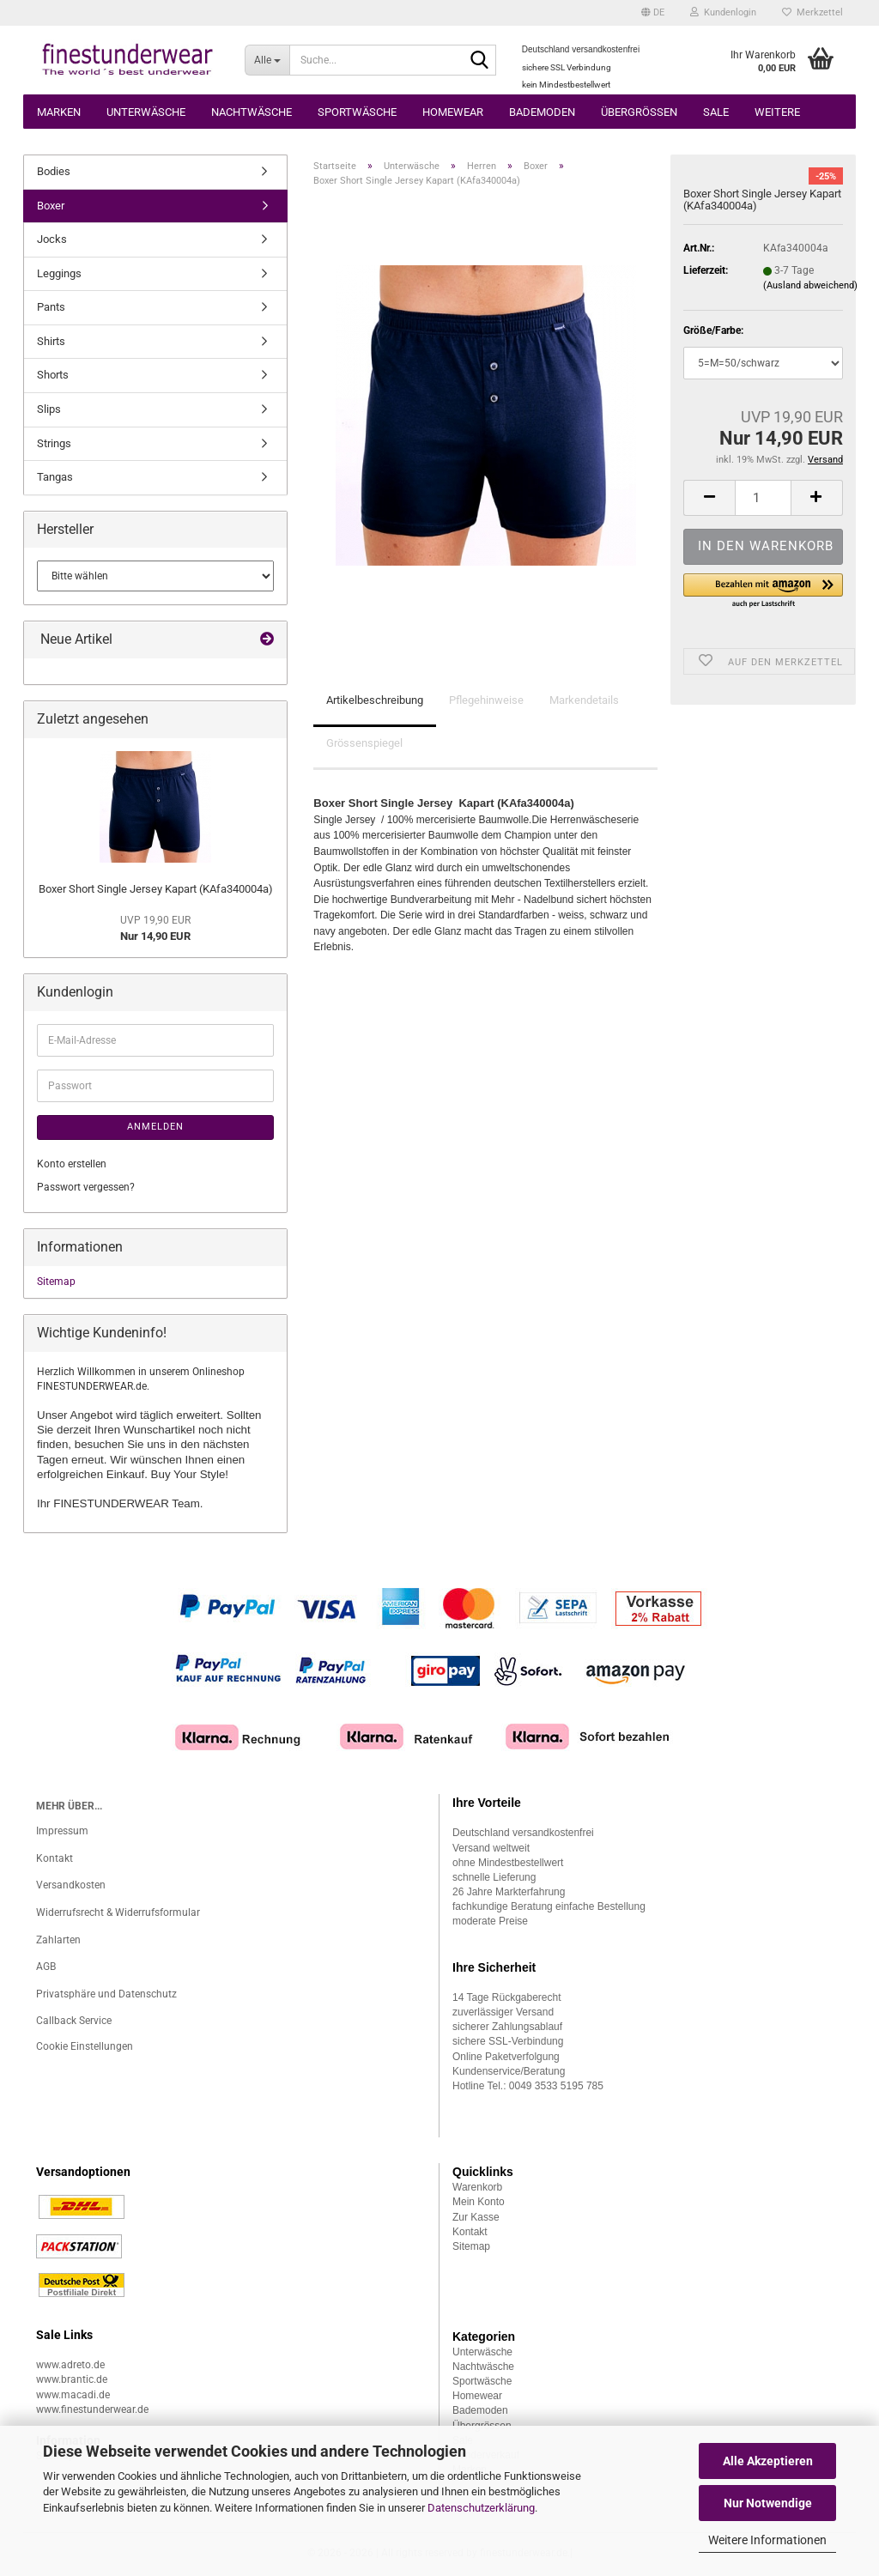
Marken (59, 112)
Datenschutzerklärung (481, 2507)
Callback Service (74, 2021)
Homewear (452, 112)
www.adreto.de (70, 2365)
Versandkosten (71, 1885)
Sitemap (56, 1282)
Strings (54, 443)
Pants (51, 306)
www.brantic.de (71, 2379)
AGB (46, 1967)
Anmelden (155, 1126)
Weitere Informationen (767, 2540)
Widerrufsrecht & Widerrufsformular (118, 1912)
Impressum (62, 1831)
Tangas (55, 476)
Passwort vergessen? (86, 1187)
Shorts (53, 374)
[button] (652, 13)
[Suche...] (267, 60)
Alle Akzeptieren (768, 2461)
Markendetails (584, 700)
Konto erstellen (71, 1164)
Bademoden (542, 112)
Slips (49, 409)
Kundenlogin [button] (723, 12)
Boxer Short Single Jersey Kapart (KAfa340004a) (156, 888)
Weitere (777, 112)
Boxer (50, 205)
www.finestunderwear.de (92, 2409)
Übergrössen (639, 112)
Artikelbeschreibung (374, 700)
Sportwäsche (357, 112)
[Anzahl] (763, 498)
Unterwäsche (145, 112)
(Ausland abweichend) (810, 285)
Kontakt (54, 1858)
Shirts (51, 341)
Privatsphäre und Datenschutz (106, 1994)
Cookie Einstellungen (84, 2046)
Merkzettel (812, 12)
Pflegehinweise (486, 700)
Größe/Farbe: (713, 330)
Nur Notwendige (768, 2503)
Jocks (52, 239)
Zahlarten (58, 1940)
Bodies (53, 171)
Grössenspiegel (364, 742)
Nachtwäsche (251, 112)
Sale (716, 112)
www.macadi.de (73, 2395)
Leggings (59, 273)
